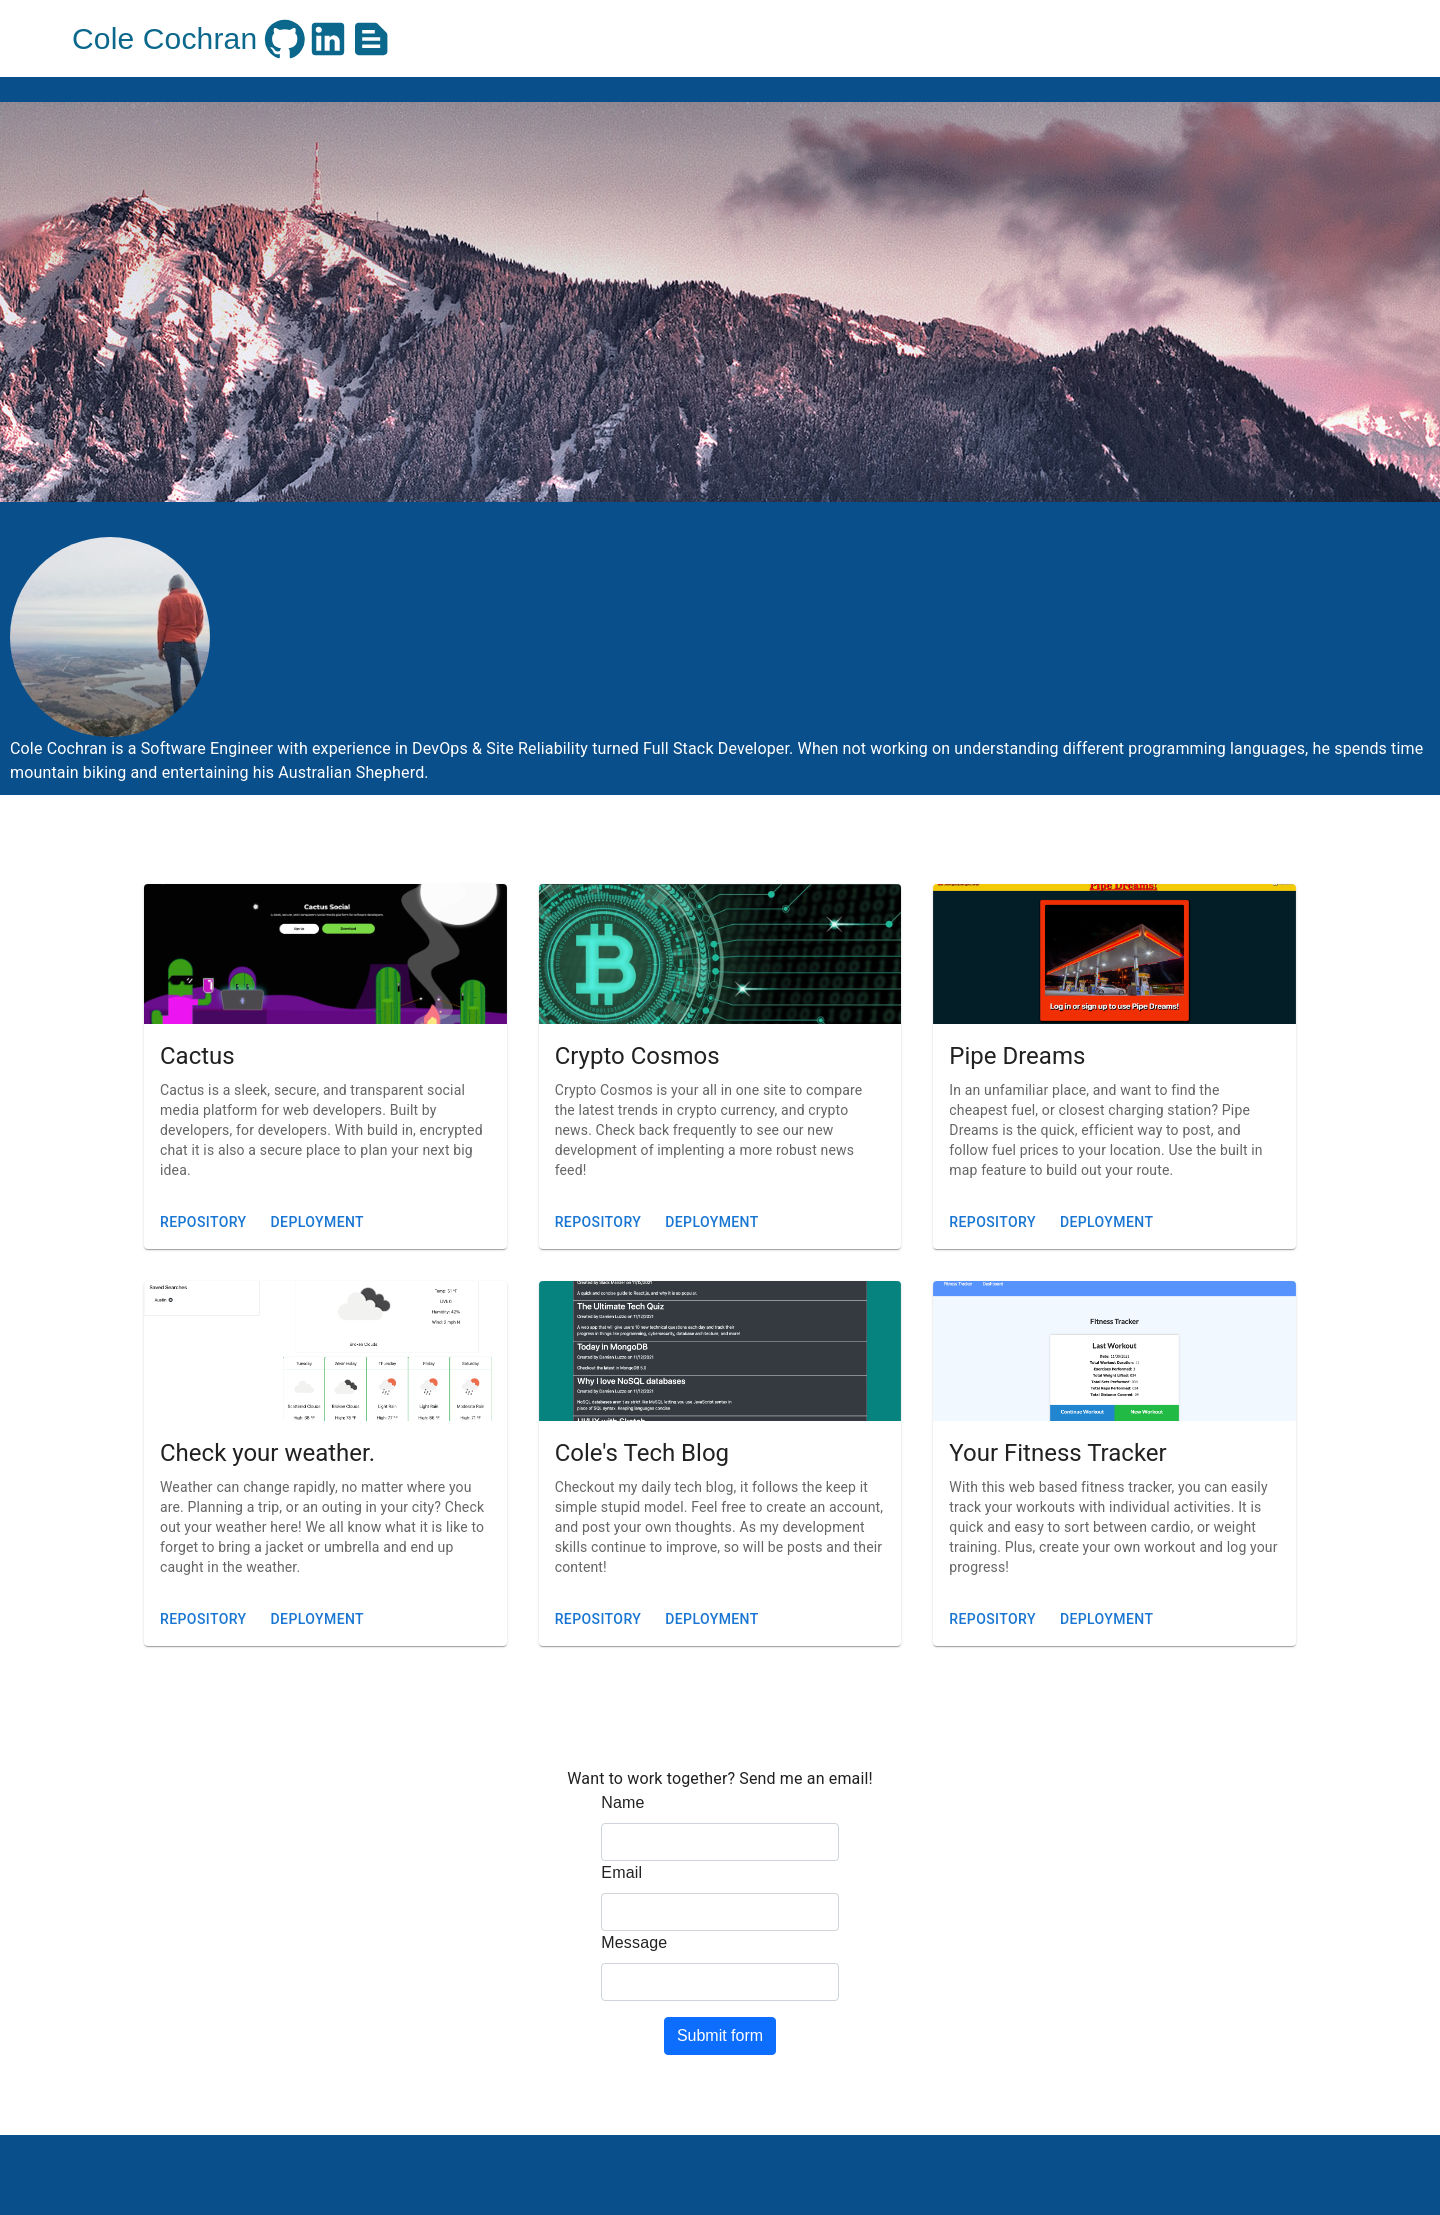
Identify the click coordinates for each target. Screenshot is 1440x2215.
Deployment (317, 1222)
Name (622, 1802)
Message (634, 1942)
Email (621, 1872)
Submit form (720, 2035)
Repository (203, 1222)
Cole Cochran (164, 38)
